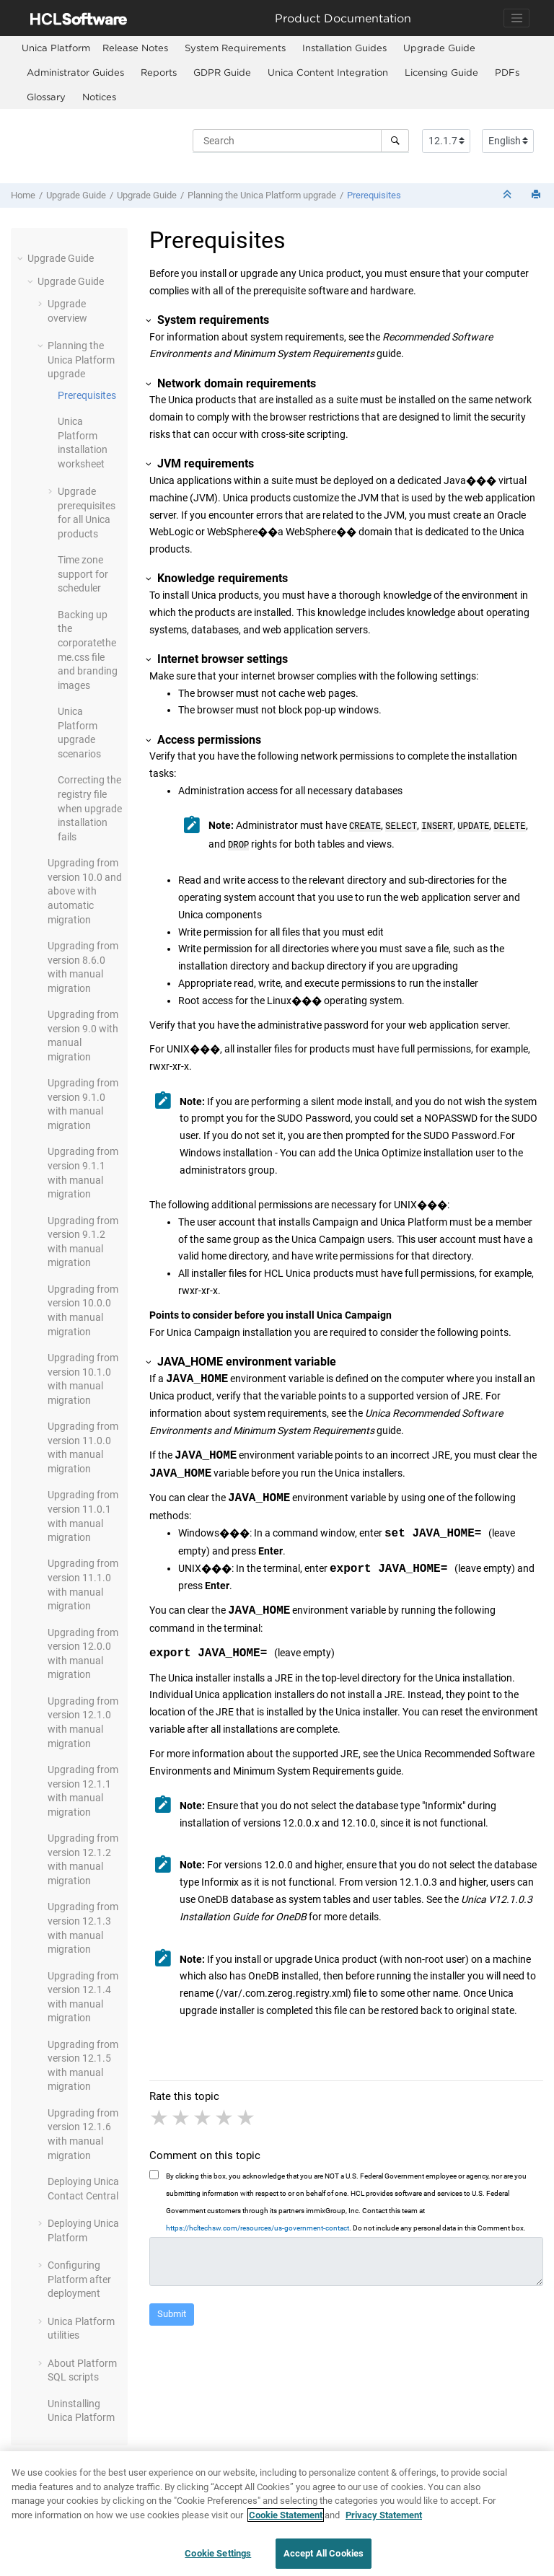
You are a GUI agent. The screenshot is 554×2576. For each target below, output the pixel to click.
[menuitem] (56, 48)
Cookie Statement (285, 2515)
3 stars (203, 2115)
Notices (99, 97)
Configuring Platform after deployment (79, 2279)
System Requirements (235, 48)
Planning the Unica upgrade (262, 195)
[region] (277, 2513)
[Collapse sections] (508, 195)
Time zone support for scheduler (83, 574)
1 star (160, 2115)
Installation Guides (344, 48)
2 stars (182, 2115)
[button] (21, 258)
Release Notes (135, 48)
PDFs (507, 72)
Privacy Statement (384, 2515)
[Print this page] (537, 195)
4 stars (225, 2115)
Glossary (46, 97)
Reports (159, 72)
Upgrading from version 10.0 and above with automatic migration (85, 891)
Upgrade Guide (439, 48)
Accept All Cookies (323, 2553)
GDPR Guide (222, 72)
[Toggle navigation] (516, 18)
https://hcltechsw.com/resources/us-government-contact (257, 2225)
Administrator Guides (75, 72)
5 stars (247, 2115)
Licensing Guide (441, 72)
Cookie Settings (218, 2553)
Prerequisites (374, 195)
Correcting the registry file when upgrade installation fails (90, 808)
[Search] (395, 140)
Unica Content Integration (328, 72)
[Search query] (301, 140)
